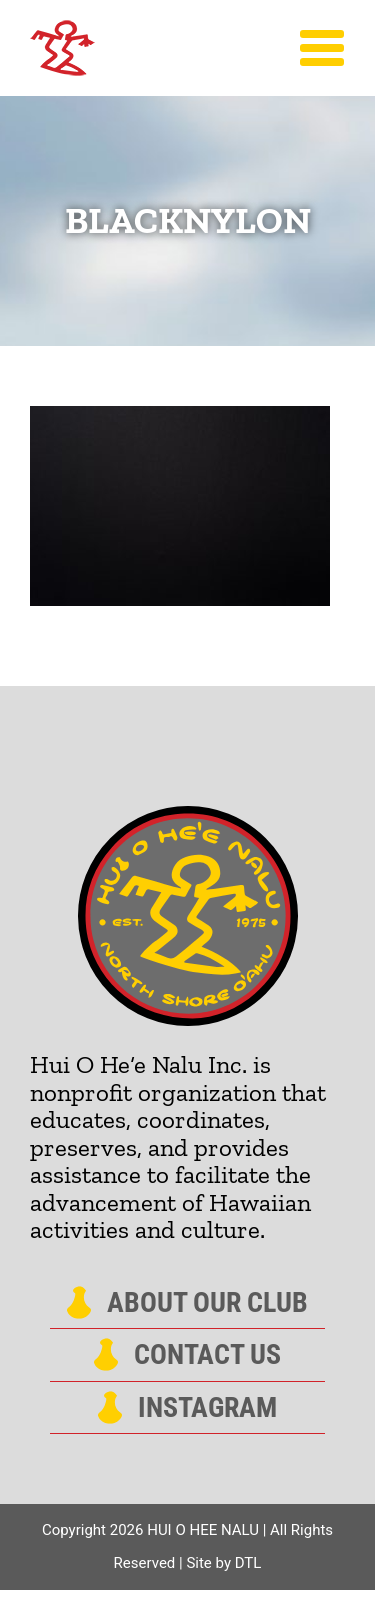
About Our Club (207, 1303)
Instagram (207, 1408)
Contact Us (207, 1355)
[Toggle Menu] (322, 48)
